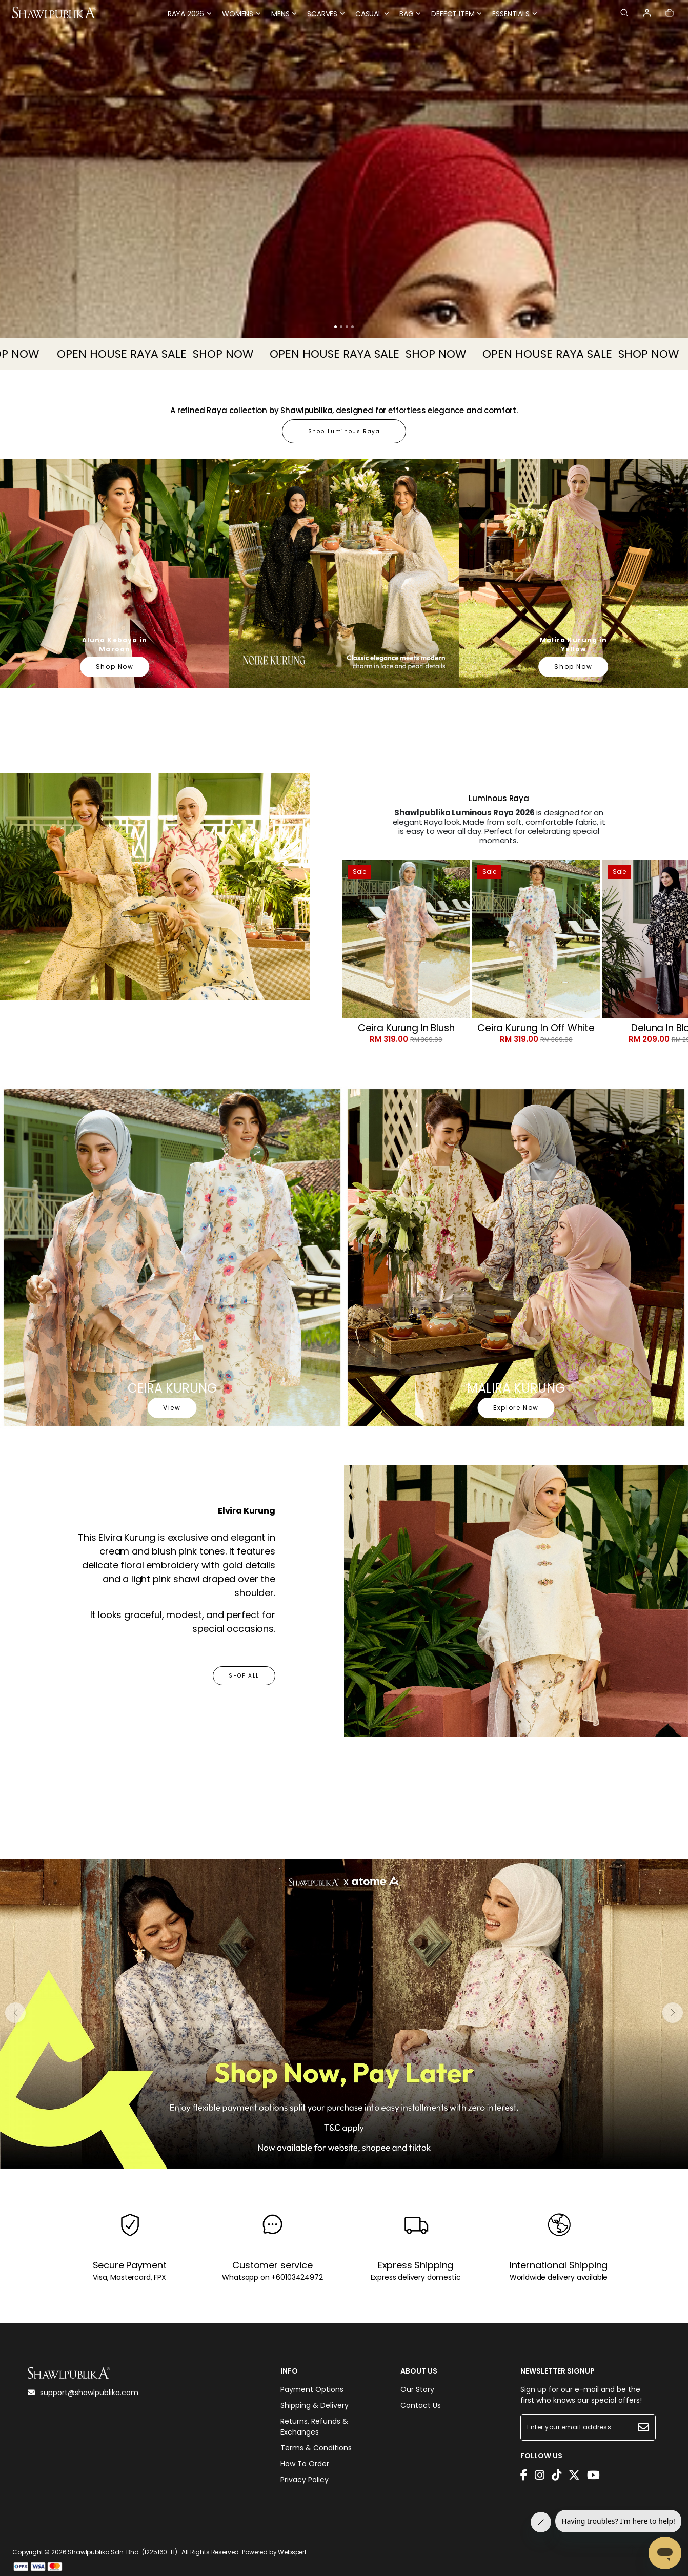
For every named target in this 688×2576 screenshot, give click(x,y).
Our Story (417, 2389)
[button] (335, 326)
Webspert (292, 2552)
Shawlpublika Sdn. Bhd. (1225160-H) (122, 2552)
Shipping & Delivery (314, 2405)
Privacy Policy (304, 2480)
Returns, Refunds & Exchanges (314, 2426)
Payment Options (311, 2389)
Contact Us (420, 2405)
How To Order (304, 2464)
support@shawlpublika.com (83, 2392)
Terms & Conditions (316, 2448)
